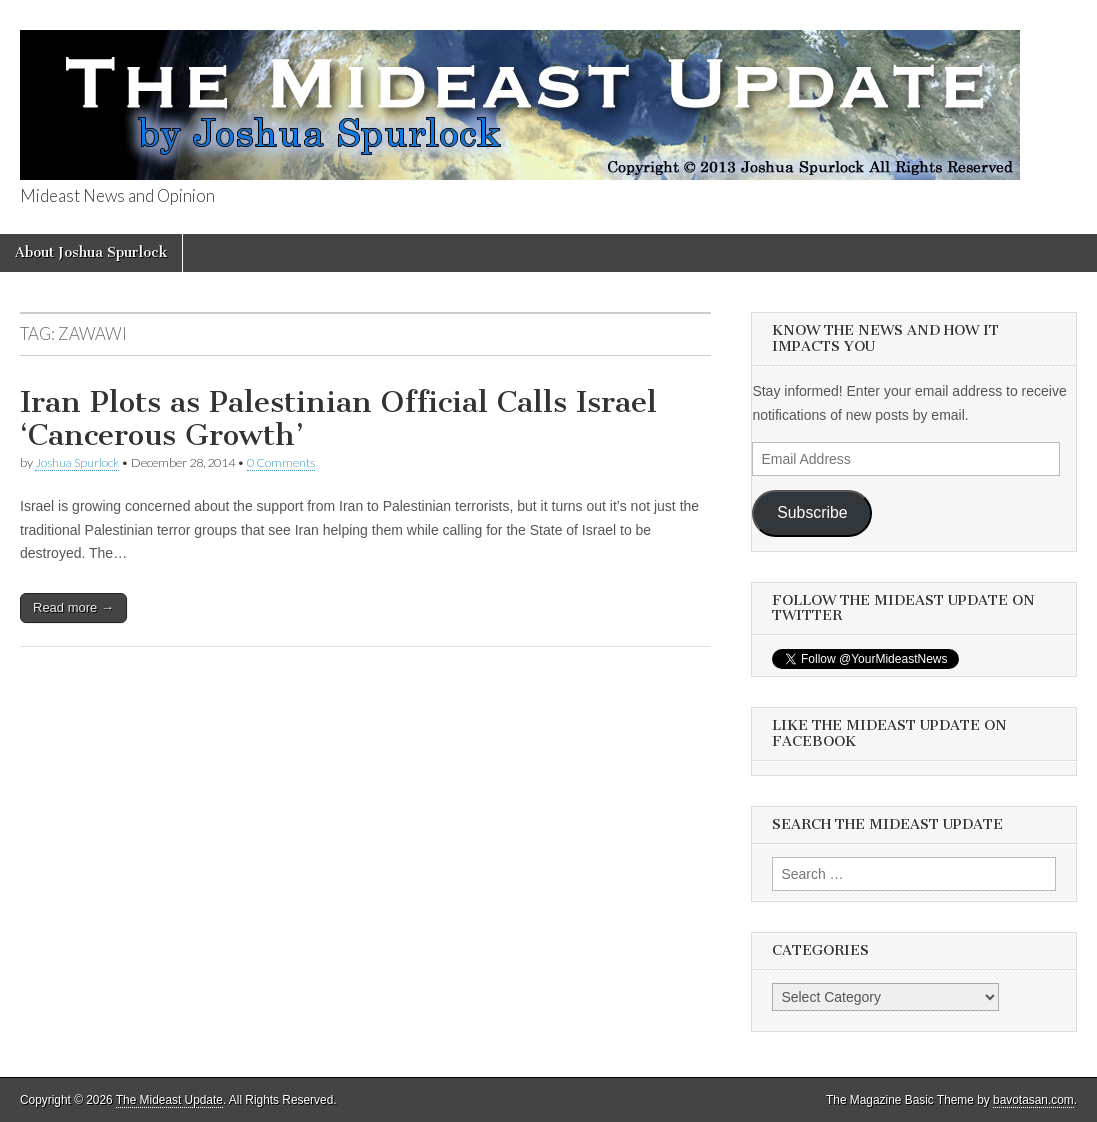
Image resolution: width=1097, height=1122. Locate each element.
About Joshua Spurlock (91, 252)
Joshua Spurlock (77, 462)
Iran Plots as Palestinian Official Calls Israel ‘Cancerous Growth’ (338, 419)
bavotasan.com (1033, 1100)
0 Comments (281, 462)
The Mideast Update (169, 1100)
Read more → (73, 607)
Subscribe (812, 512)
